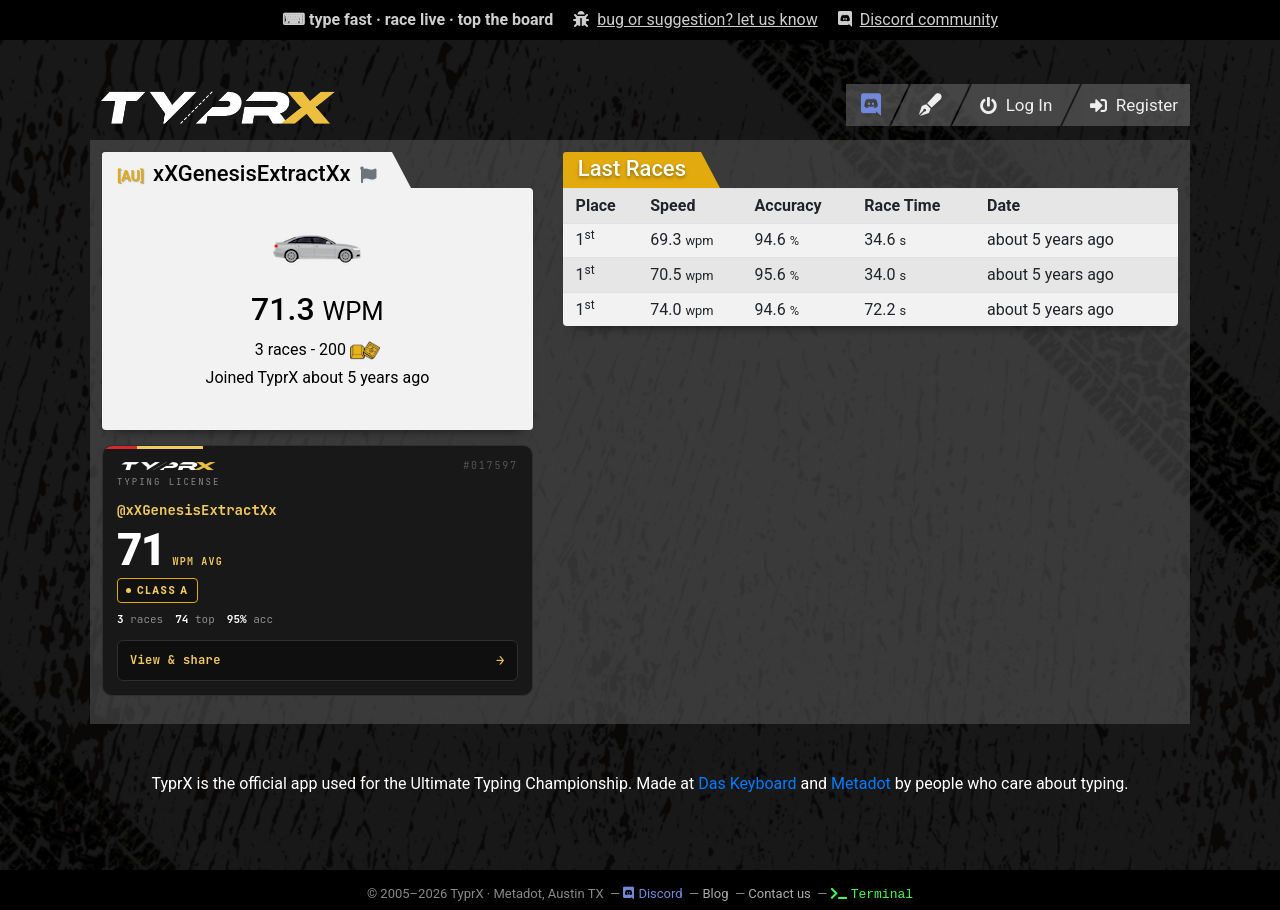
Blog (715, 893)
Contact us (779, 893)
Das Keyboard (747, 783)
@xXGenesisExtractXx (197, 510)
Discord (652, 893)
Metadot (861, 783)
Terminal (872, 893)
